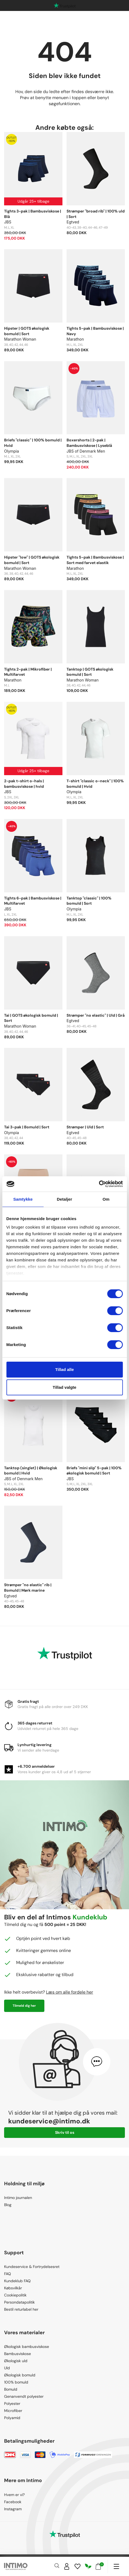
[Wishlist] (77, 2566)
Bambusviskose (17, 2353)
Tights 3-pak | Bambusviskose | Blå (32, 214)
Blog (8, 2204)
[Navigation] (116, 2566)
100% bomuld (16, 2382)
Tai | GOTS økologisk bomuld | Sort (31, 1018)
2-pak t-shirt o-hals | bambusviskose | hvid (24, 783)
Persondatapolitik (19, 2302)
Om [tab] (106, 1199)
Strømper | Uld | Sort (85, 1127)
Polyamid (12, 2417)
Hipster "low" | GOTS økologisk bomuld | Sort (31, 560)
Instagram (13, 2508)
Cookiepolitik (15, 2295)
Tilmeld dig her (24, 2005)
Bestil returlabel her (21, 2309)
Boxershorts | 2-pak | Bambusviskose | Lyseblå (89, 443)
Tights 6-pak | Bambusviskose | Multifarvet (32, 901)
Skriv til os (64, 2132)
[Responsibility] (88, 2566)
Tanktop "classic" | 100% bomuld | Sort (89, 901)
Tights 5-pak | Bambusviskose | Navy (95, 331)
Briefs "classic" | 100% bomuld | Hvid (33, 443)
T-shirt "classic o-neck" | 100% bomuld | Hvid (95, 783)
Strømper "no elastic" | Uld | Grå (96, 1015)
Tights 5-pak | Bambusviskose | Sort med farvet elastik (95, 560)
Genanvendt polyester (24, 2396)
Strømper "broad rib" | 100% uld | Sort (96, 214)
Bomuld (10, 2389)
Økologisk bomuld (19, 2375)
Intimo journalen (18, 2197)
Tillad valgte (64, 1387)
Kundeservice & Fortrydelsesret (31, 2266)
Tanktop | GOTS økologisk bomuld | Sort (90, 672)
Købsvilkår (13, 2287)
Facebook (12, 2501)
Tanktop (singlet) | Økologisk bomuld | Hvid (30, 1470)
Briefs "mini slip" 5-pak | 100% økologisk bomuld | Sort (94, 1470)
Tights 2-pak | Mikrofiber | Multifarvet (28, 672)
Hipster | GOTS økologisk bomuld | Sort (26, 331)
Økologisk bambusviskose (26, 2346)
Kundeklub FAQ (17, 2280)
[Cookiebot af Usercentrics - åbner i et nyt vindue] (99, 1184)
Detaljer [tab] (64, 1199)
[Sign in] (67, 2566)
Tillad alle (64, 1369)
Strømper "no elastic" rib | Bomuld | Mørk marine (27, 1587)
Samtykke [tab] (23, 1199)
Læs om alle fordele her (69, 1992)
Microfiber (13, 2410)
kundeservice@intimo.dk (49, 2121)
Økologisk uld (15, 2360)
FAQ (7, 2273)
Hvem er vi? (14, 2494)
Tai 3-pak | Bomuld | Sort (26, 1127)
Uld (7, 2367)
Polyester (12, 2403)
